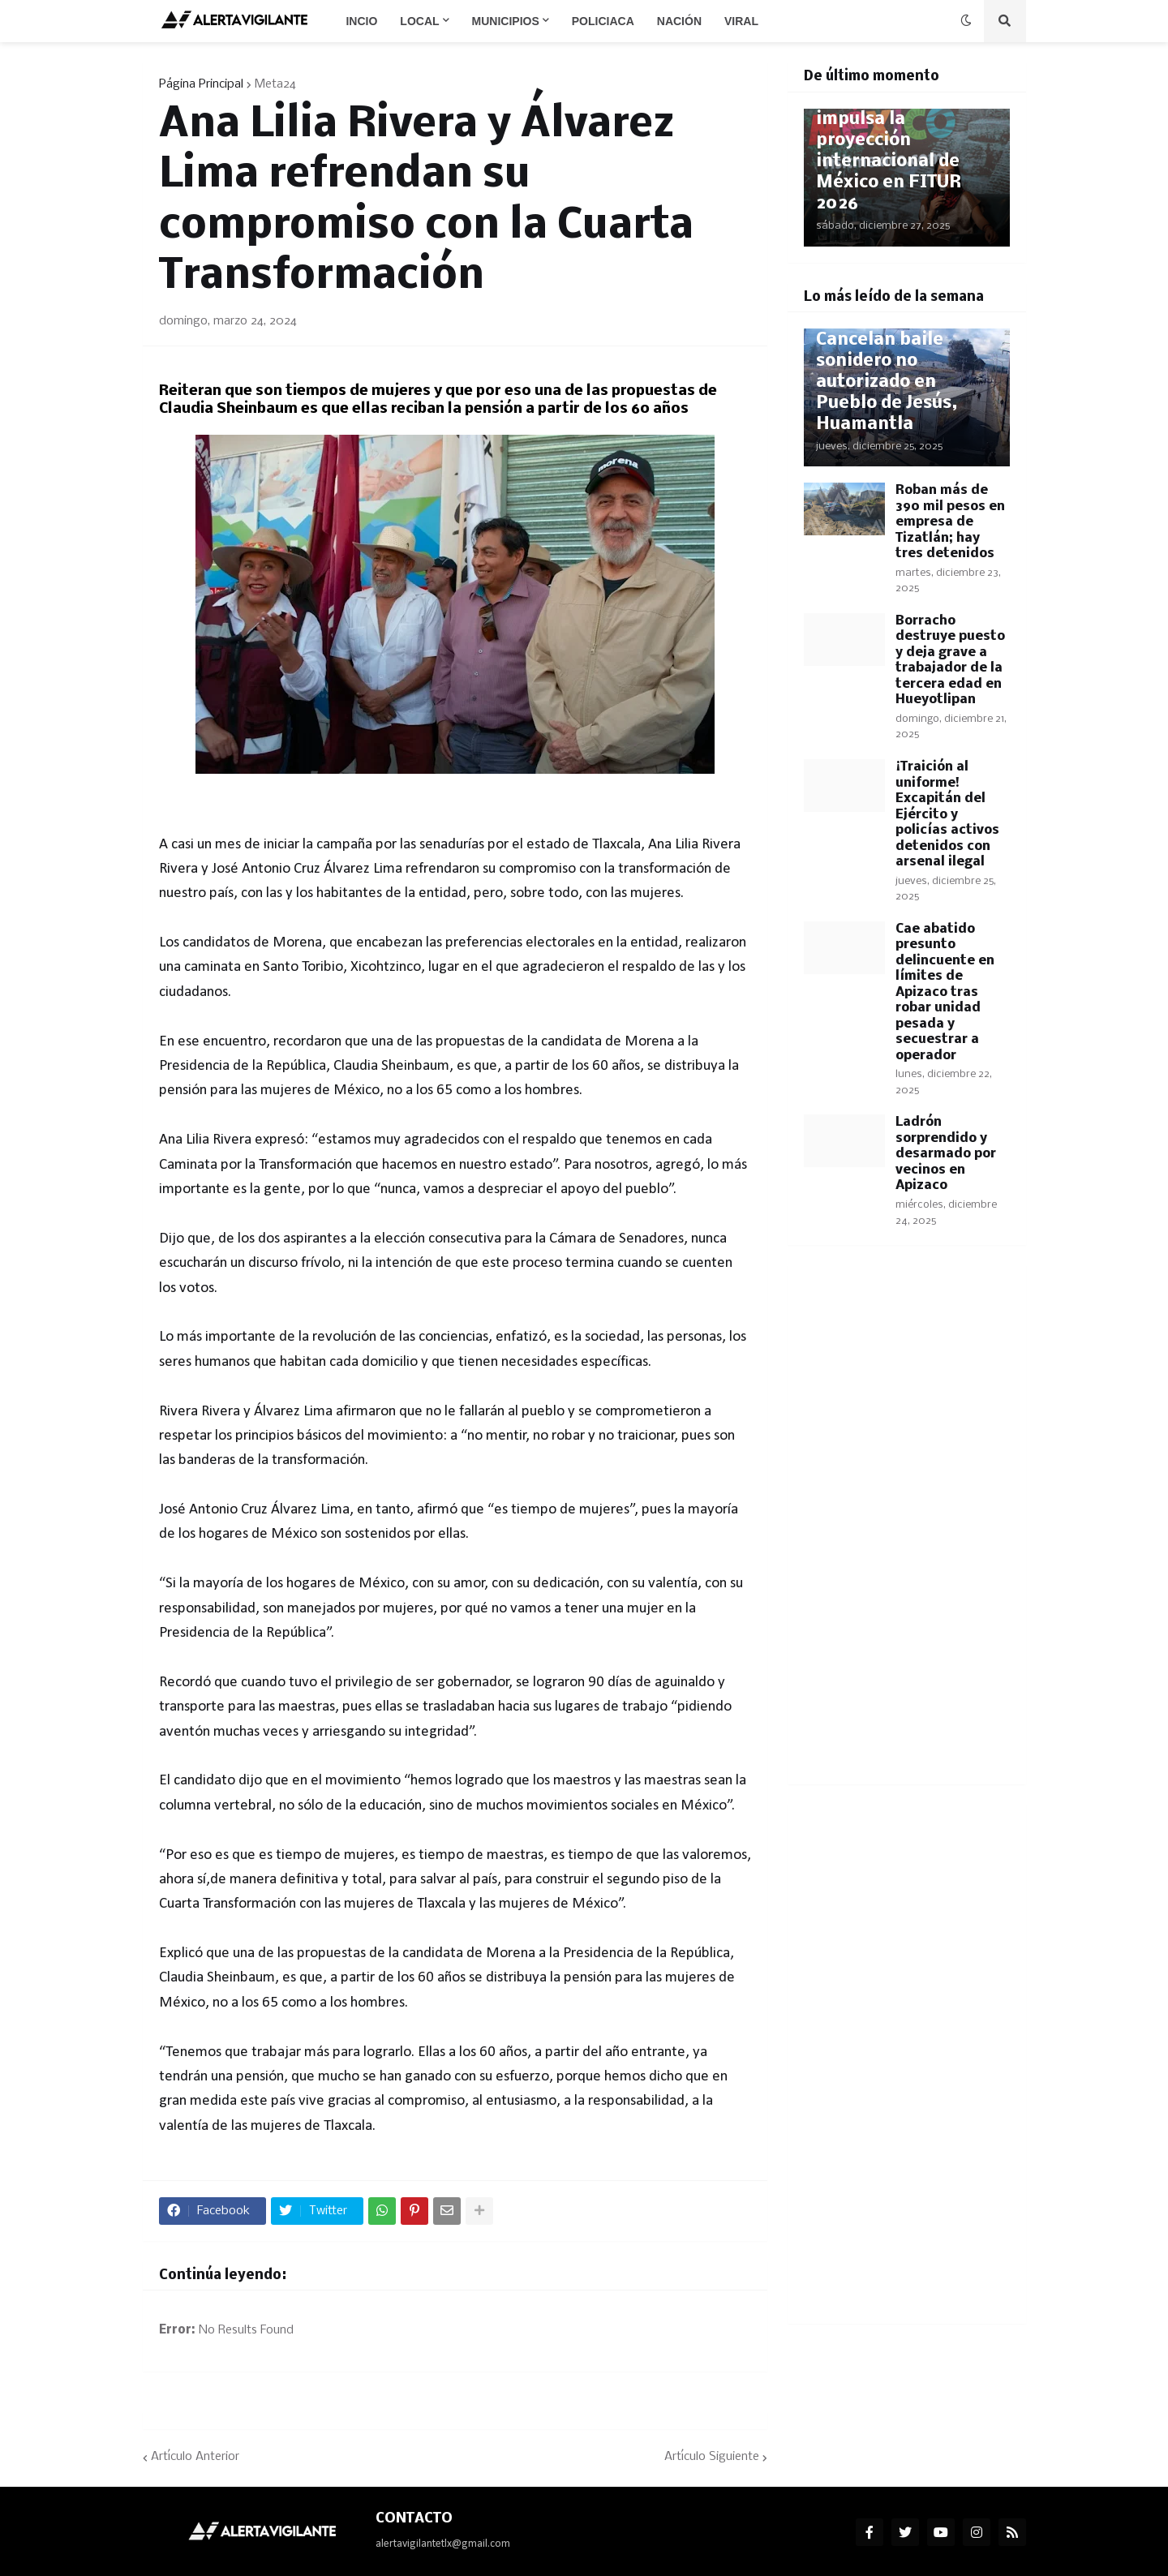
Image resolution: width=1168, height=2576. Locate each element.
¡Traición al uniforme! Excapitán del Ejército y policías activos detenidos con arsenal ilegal (947, 814)
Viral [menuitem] (741, 21)
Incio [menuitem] (361, 21)
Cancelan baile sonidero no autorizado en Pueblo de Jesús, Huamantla (886, 382)
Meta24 (275, 84)
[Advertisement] (907, 1525)
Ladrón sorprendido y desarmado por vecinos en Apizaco (945, 1153)
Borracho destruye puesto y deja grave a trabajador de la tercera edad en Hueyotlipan (950, 660)
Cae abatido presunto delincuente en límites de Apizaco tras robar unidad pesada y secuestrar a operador (944, 992)
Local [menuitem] (419, 21)
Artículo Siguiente (711, 2456)
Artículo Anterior (195, 2456)
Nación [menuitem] (679, 21)
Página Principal (201, 84)
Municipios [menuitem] (505, 21)
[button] (966, 21)
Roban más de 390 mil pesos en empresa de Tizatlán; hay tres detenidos (950, 521)
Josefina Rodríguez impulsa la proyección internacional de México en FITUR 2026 (897, 151)
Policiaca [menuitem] (603, 21)
